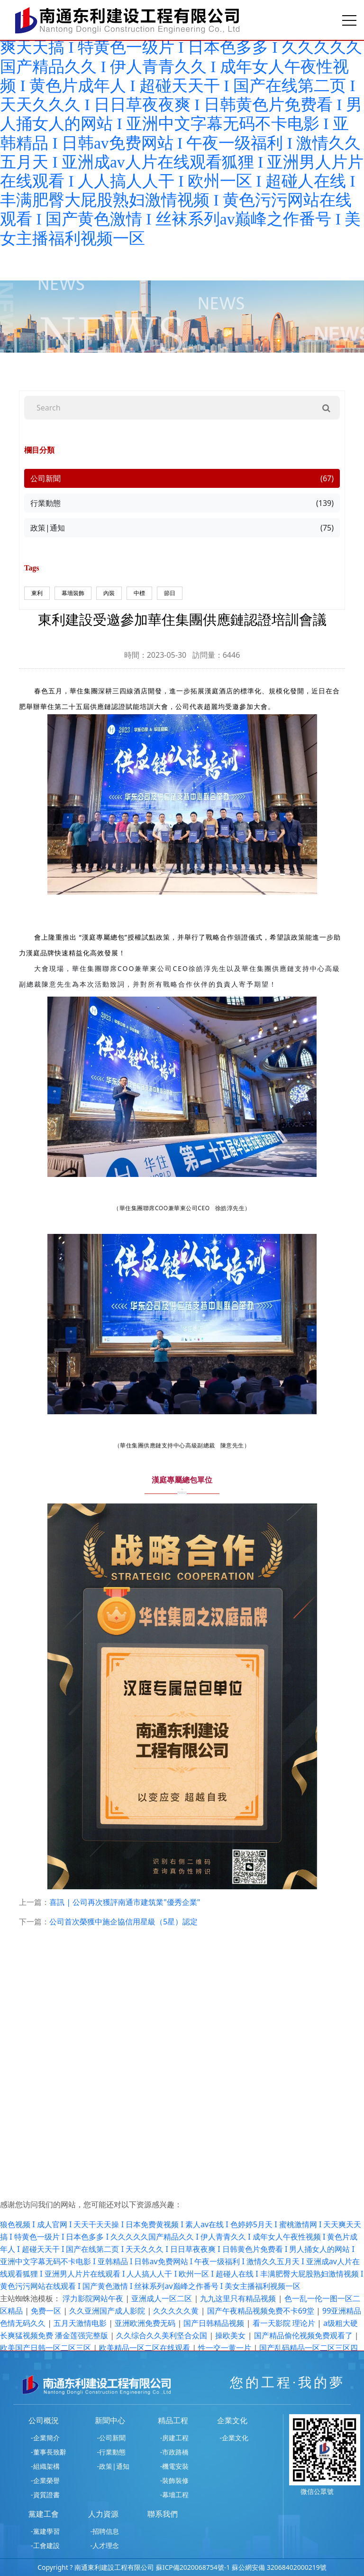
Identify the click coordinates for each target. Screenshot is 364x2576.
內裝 (109, 593)
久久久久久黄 (176, 2310)
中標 (139, 593)
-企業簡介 (45, 2437)
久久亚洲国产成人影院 (108, 2310)
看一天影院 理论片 (285, 2323)
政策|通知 (182, 528)
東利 (37, 593)
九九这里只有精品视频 (239, 2298)
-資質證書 (45, 2494)
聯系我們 (162, 2514)
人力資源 (103, 2514)
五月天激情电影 (81, 2323)
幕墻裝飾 (73, 593)
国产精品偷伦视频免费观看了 (304, 2335)
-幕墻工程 (174, 2494)
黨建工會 (43, 2514)
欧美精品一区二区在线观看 (145, 2348)
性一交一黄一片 (225, 2348)
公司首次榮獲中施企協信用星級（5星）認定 (123, 1921)
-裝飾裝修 (174, 2480)
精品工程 (173, 2420)
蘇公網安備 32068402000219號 (279, 2567)
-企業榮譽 (45, 2480)
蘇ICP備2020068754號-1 (193, 2567)
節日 (169, 593)
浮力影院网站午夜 (94, 2298)
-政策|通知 (113, 2466)
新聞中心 (110, 2420)
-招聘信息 (105, 2531)
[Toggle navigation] (349, 20)
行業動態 (182, 503)
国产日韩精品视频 (214, 2323)
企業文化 (232, 2420)
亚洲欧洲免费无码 (146, 2323)
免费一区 (47, 2310)
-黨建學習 (45, 2531)
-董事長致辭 (48, 2451)
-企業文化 (233, 2437)
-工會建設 (45, 2545)
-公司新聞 (111, 2437)
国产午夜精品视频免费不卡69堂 (261, 2310)
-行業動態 (111, 2451)
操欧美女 (231, 2335)
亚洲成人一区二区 (162, 2298)
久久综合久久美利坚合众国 (162, 2335)
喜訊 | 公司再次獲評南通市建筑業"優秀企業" (124, 1902)
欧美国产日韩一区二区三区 (46, 2348)
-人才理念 (105, 2545)
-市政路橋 (174, 2451)
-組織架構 (45, 2466)
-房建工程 (174, 2437)
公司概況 (43, 2420)
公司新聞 (182, 478)
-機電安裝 (174, 2466)
